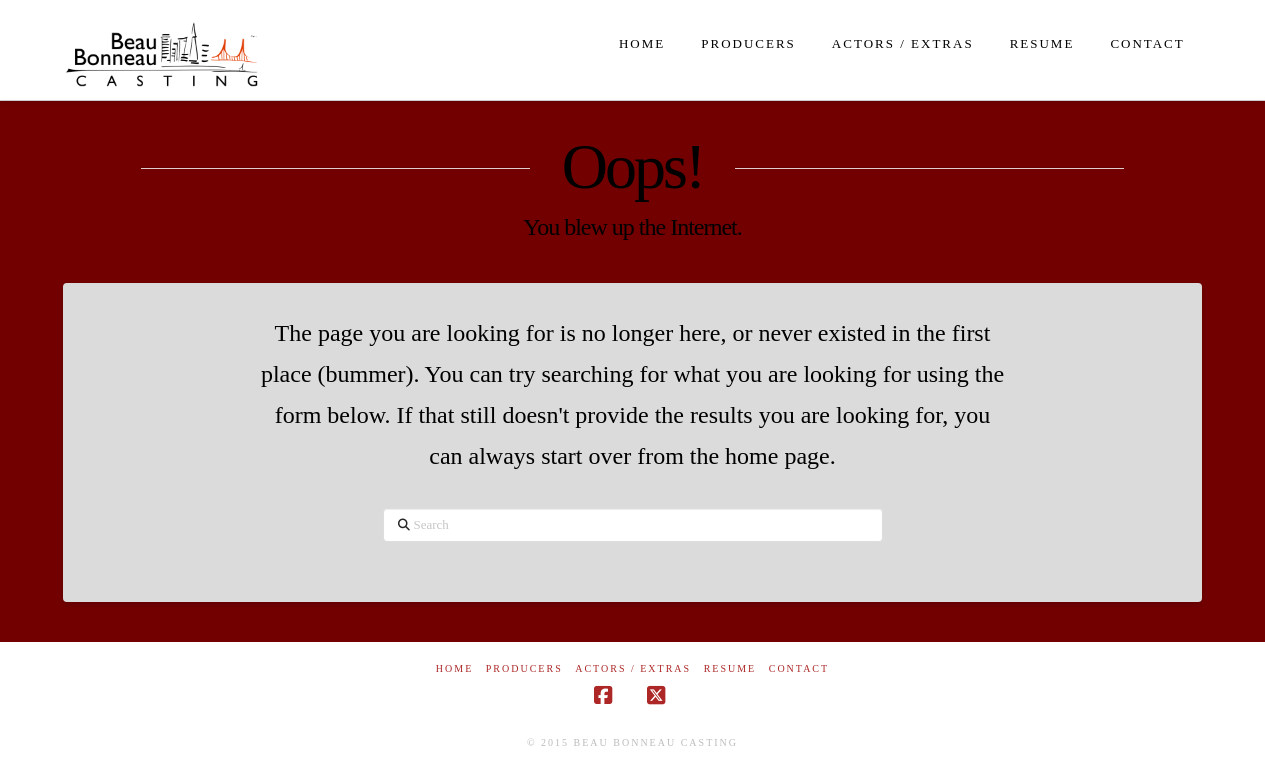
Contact (799, 668)
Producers (524, 668)
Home (454, 668)
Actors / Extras (633, 668)
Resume (730, 668)
